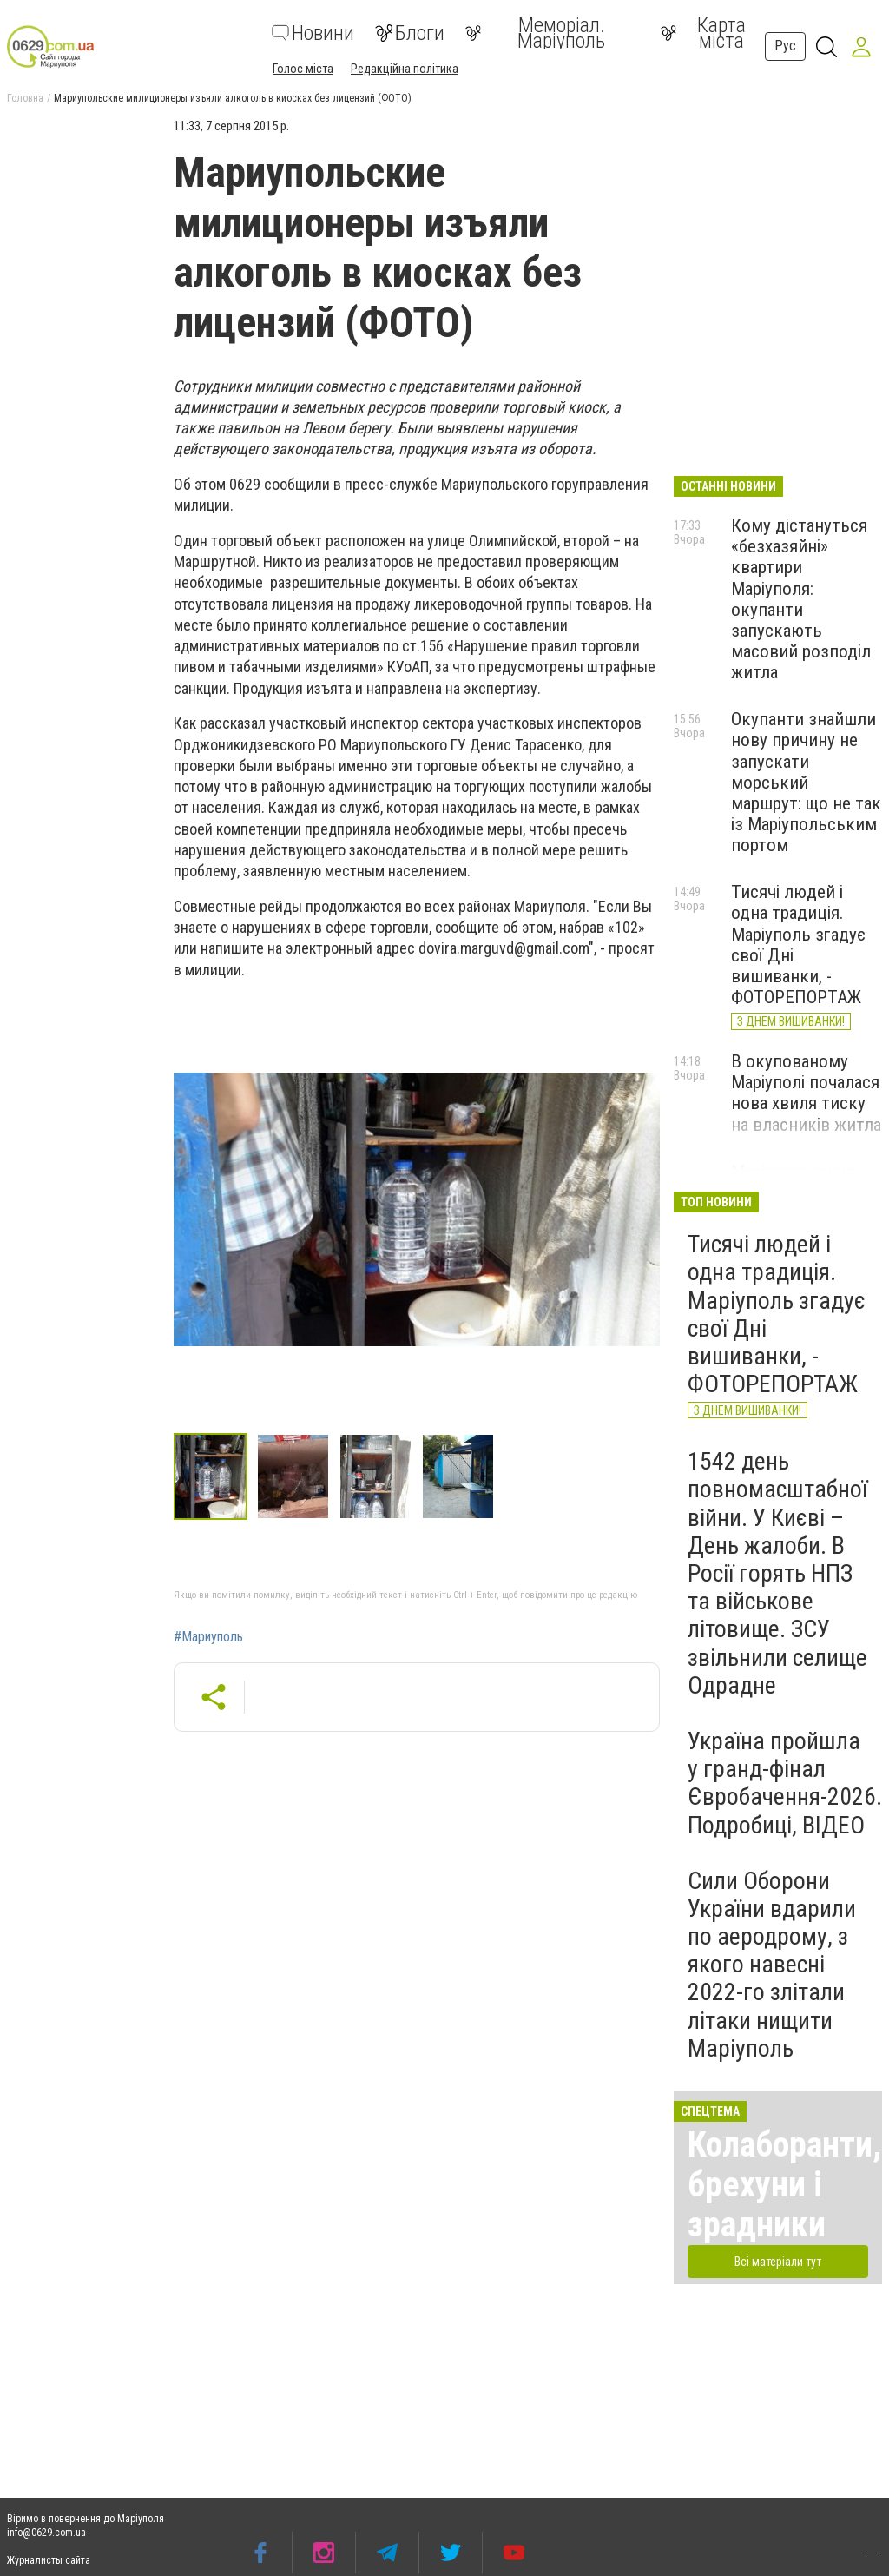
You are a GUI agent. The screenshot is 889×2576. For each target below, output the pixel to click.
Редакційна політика (404, 69)
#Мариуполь (208, 1637)
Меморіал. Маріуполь (535, 33)
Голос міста (303, 69)
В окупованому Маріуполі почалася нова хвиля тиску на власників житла (806, 1092)
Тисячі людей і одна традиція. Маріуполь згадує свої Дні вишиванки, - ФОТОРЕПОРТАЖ (777, 1314)
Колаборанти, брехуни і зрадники (784, 2184)
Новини (313, 33)
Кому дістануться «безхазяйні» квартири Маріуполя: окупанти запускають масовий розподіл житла (801, 599)
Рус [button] (785, 45)
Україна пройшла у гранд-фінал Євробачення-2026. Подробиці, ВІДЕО (785, 1783)
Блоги (409, 33)
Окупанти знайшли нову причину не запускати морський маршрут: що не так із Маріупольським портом (806, 782)
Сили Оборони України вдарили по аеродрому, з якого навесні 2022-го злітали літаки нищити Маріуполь (772, 1964)
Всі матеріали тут (777, 2262)
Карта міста (703, 33)
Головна (25, 98)
